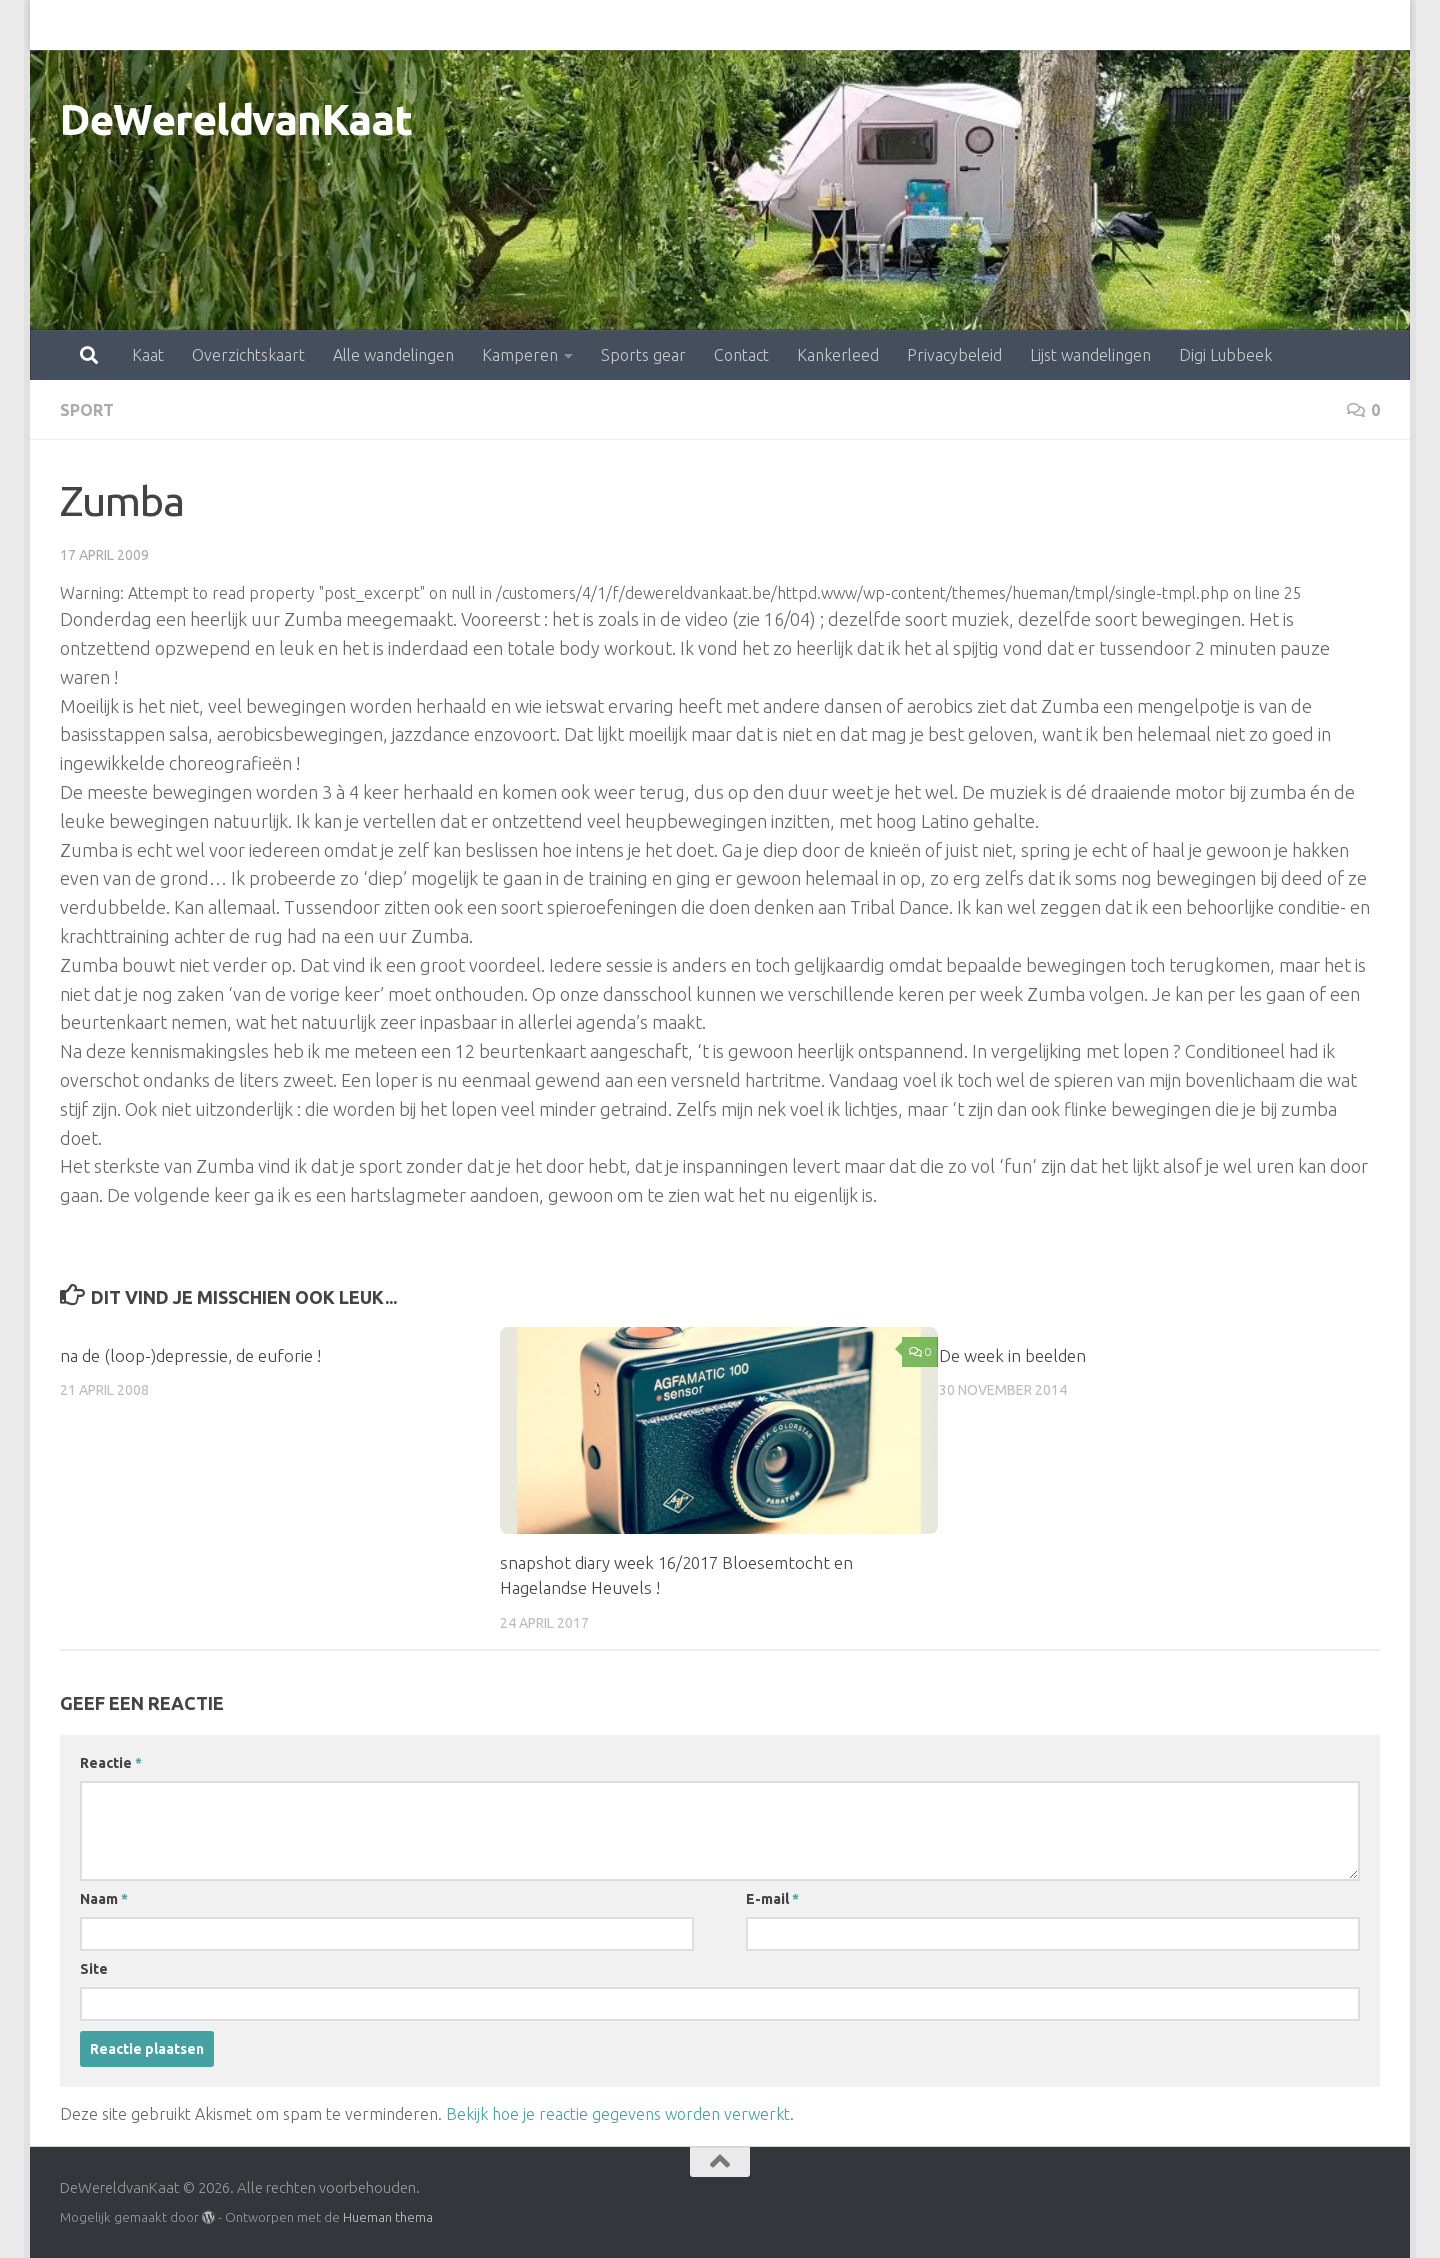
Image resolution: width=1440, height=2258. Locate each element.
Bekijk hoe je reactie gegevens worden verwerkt (618, 2114)
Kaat (60, 25)
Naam (104, 1899)
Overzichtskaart (160, 25)
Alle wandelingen (305, 25)
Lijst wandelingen (1002, 25)
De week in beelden (1012, 1355)
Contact (653, 25)
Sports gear (555, 25)
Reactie (111, 1763)
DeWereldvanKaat (236, 119)
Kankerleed (750, 25)
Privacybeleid (866, 25)
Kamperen (432, 25)
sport (87, 410)
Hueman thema (388, 2217)
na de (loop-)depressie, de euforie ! (190, 1355)
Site (94, 1969)
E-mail (772, 1899)
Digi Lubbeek (1137, 25)
